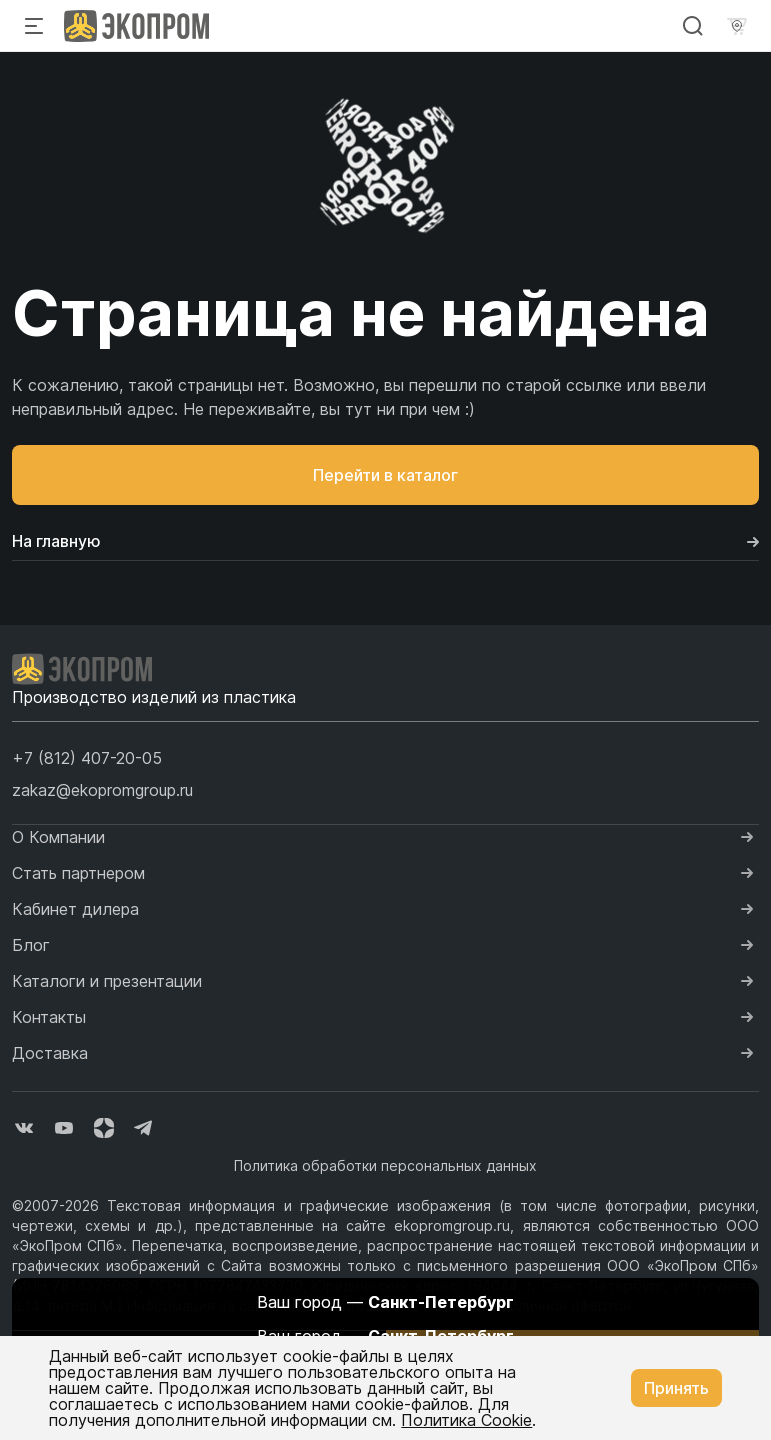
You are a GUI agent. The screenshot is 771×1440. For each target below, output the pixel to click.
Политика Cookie (466, 1420)
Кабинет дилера (75, 909)
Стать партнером (78, 873)
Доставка (50, 1053)
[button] (87, 758)
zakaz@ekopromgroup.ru (102, 790)
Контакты (49, 1017)
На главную (385, 541)
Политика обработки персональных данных (385, 1165)
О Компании (58, 837)
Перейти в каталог (385, 475)
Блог (31, 945)
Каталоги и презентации (107, 981)
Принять (676, 1388)
